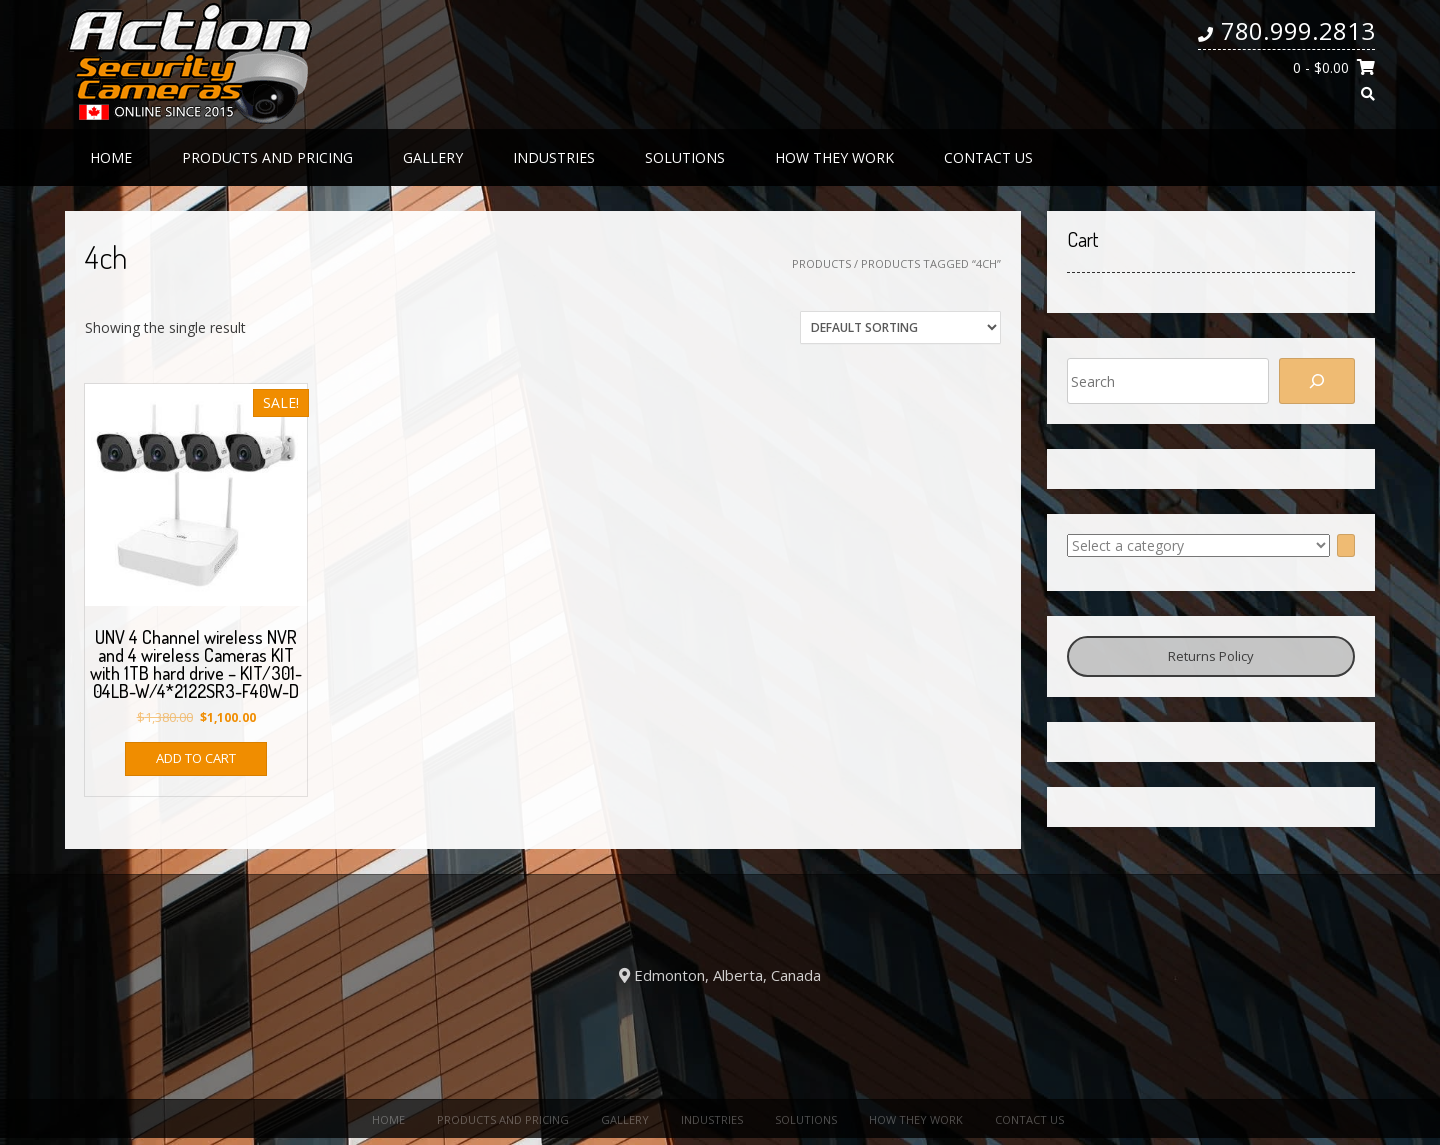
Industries (554, 157)
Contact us (988, 157)
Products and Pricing (267, 157)
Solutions (685, 157)
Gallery (433, 157)
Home (111, 157)
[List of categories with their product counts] (1198, 545)
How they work (834, 157)
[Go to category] (1346, 545)
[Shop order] (900, 327)
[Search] (1317, 381)
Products (821, 263)
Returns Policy (1211, 656)
